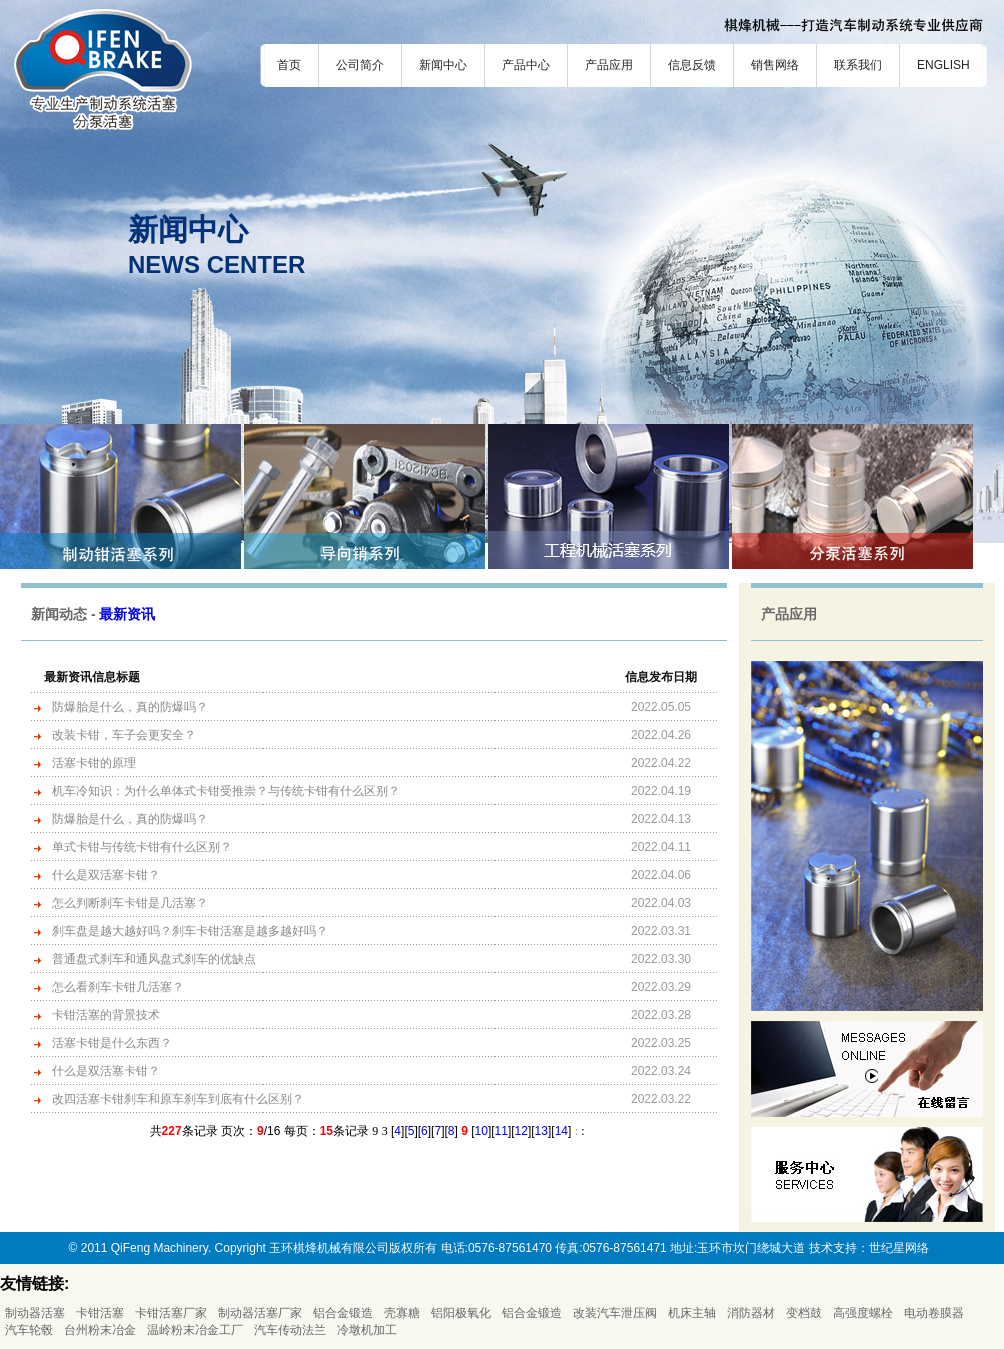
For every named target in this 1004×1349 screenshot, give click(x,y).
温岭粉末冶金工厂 (195, 1330)
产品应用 (609, 65)
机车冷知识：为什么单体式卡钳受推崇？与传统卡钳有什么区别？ (226, 791)
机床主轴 (692, 1313)
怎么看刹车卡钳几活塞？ (118, 987)
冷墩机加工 (367, 1330)
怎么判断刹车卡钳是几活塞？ (130, 903)
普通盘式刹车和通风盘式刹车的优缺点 (154, 959)
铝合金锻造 (343, 1313)
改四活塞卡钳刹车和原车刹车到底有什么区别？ (178, 1099)
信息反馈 (692, 65)
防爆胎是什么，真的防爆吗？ (130, 707)
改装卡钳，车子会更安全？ (124, 735)
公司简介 (360, 65)
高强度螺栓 (863, 1313)
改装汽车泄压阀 (615, 1313)
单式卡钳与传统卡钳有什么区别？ (142, 847)
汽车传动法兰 (290, 1330)
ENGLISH (943, 65)
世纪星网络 (899, 1248)
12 (521, 1131)
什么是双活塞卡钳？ (106, 875)
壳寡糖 (402, 1313)
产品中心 (526, 65)
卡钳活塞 (100, 1313)
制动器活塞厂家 (260, 1313)
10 (481, 1131)
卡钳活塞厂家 (171, 1313)
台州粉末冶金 (100, 1330)
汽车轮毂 (29, 1330)
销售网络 (775, 65)
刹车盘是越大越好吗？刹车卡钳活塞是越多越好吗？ (190, 931)
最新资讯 (127, 614)
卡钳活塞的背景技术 (106, 1015)
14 (561, 1131)
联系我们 (858, 65)
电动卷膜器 (934, 1313)
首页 (289, 65)
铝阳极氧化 (461, 1313)
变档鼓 (804, 1313)
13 (541, 1131)
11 (501, 1131)
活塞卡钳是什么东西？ (112, 1043)
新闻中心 (443, 65)
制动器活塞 (35, 1313)
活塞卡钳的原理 (94, 763)
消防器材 (751, 1313)
